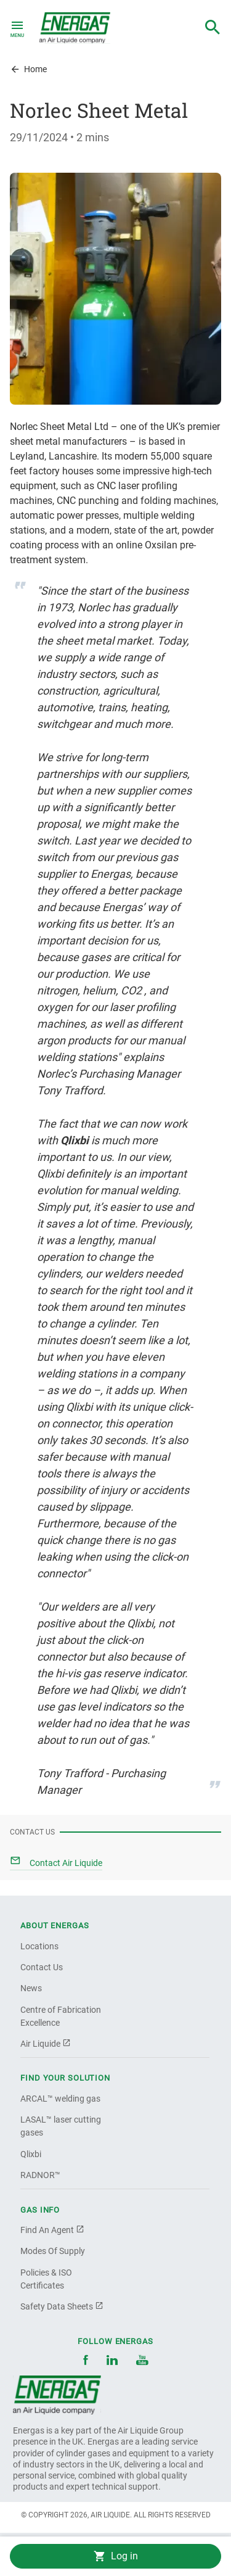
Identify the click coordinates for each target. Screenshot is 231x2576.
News (31, 1988)
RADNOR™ (40, 2175)
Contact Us (41, 1967)
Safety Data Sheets (61, 2306)
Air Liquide (45, 2044)
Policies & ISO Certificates (46, 2279)
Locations (39, 1946)
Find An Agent (52, 2230)
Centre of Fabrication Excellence (60, 2016)
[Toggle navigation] (17, 27)
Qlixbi (30, 2154)
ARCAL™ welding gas (60, 2098)
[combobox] (212, 27)
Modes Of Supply (52, 2251)
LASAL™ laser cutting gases (60, 2126)
